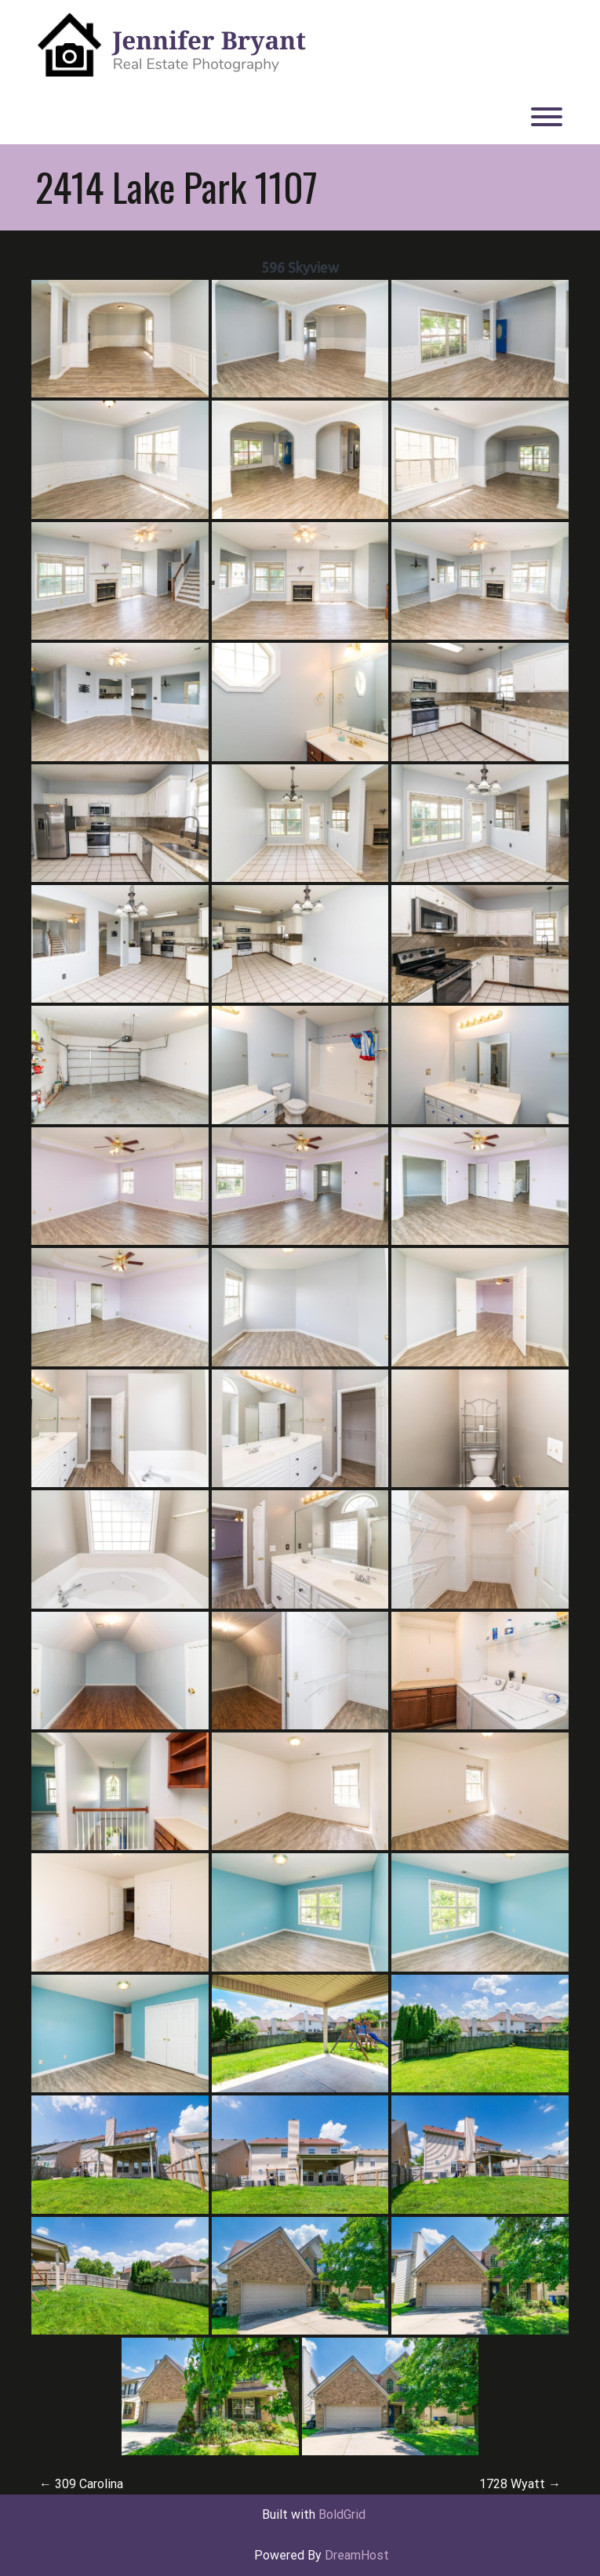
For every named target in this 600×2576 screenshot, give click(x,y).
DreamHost (357, 2555)
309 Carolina (81, 2483)
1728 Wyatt (520, 2483)
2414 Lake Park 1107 (176, 186)
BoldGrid (341, 2514)
